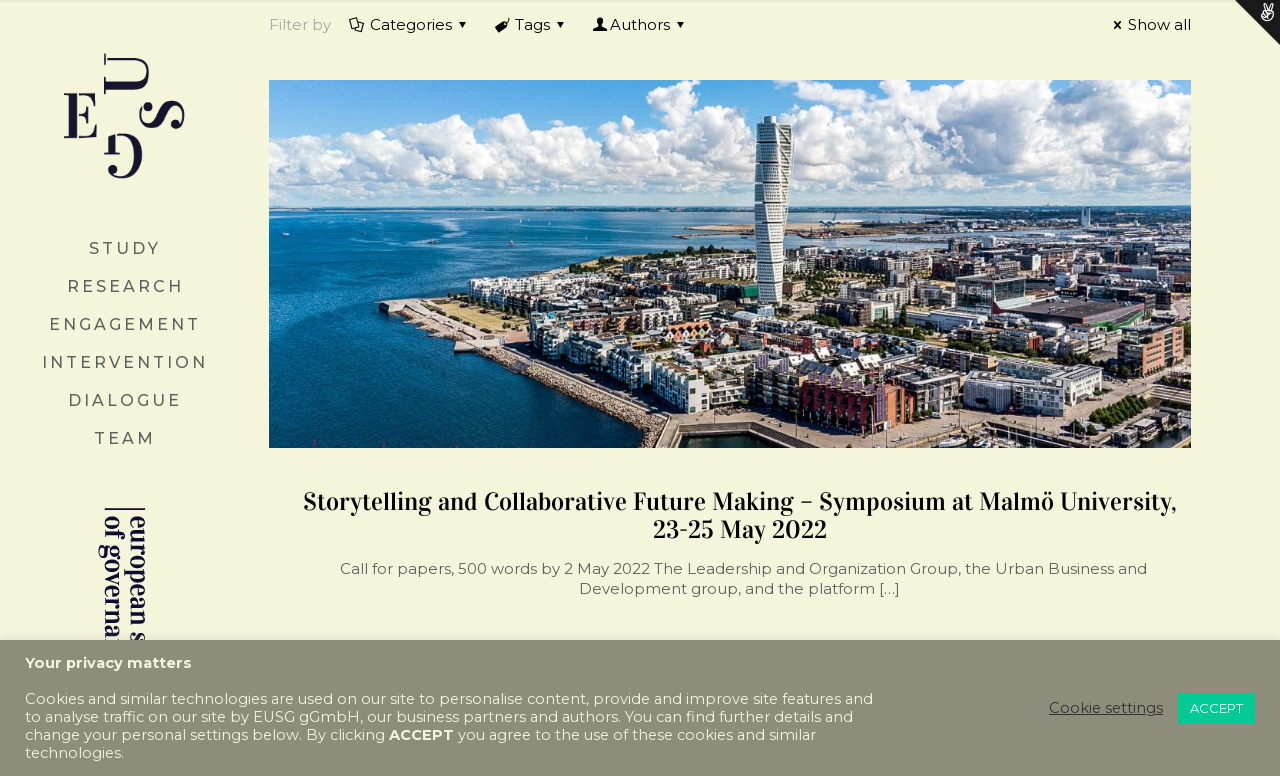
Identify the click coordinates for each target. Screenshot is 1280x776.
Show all (1149, 24)
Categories (409, 24)
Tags (531, 24)
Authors (640, 24)
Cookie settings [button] (1106, 708)
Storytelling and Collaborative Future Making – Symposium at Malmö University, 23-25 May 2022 (740, 515)
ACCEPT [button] (1216, 708)
